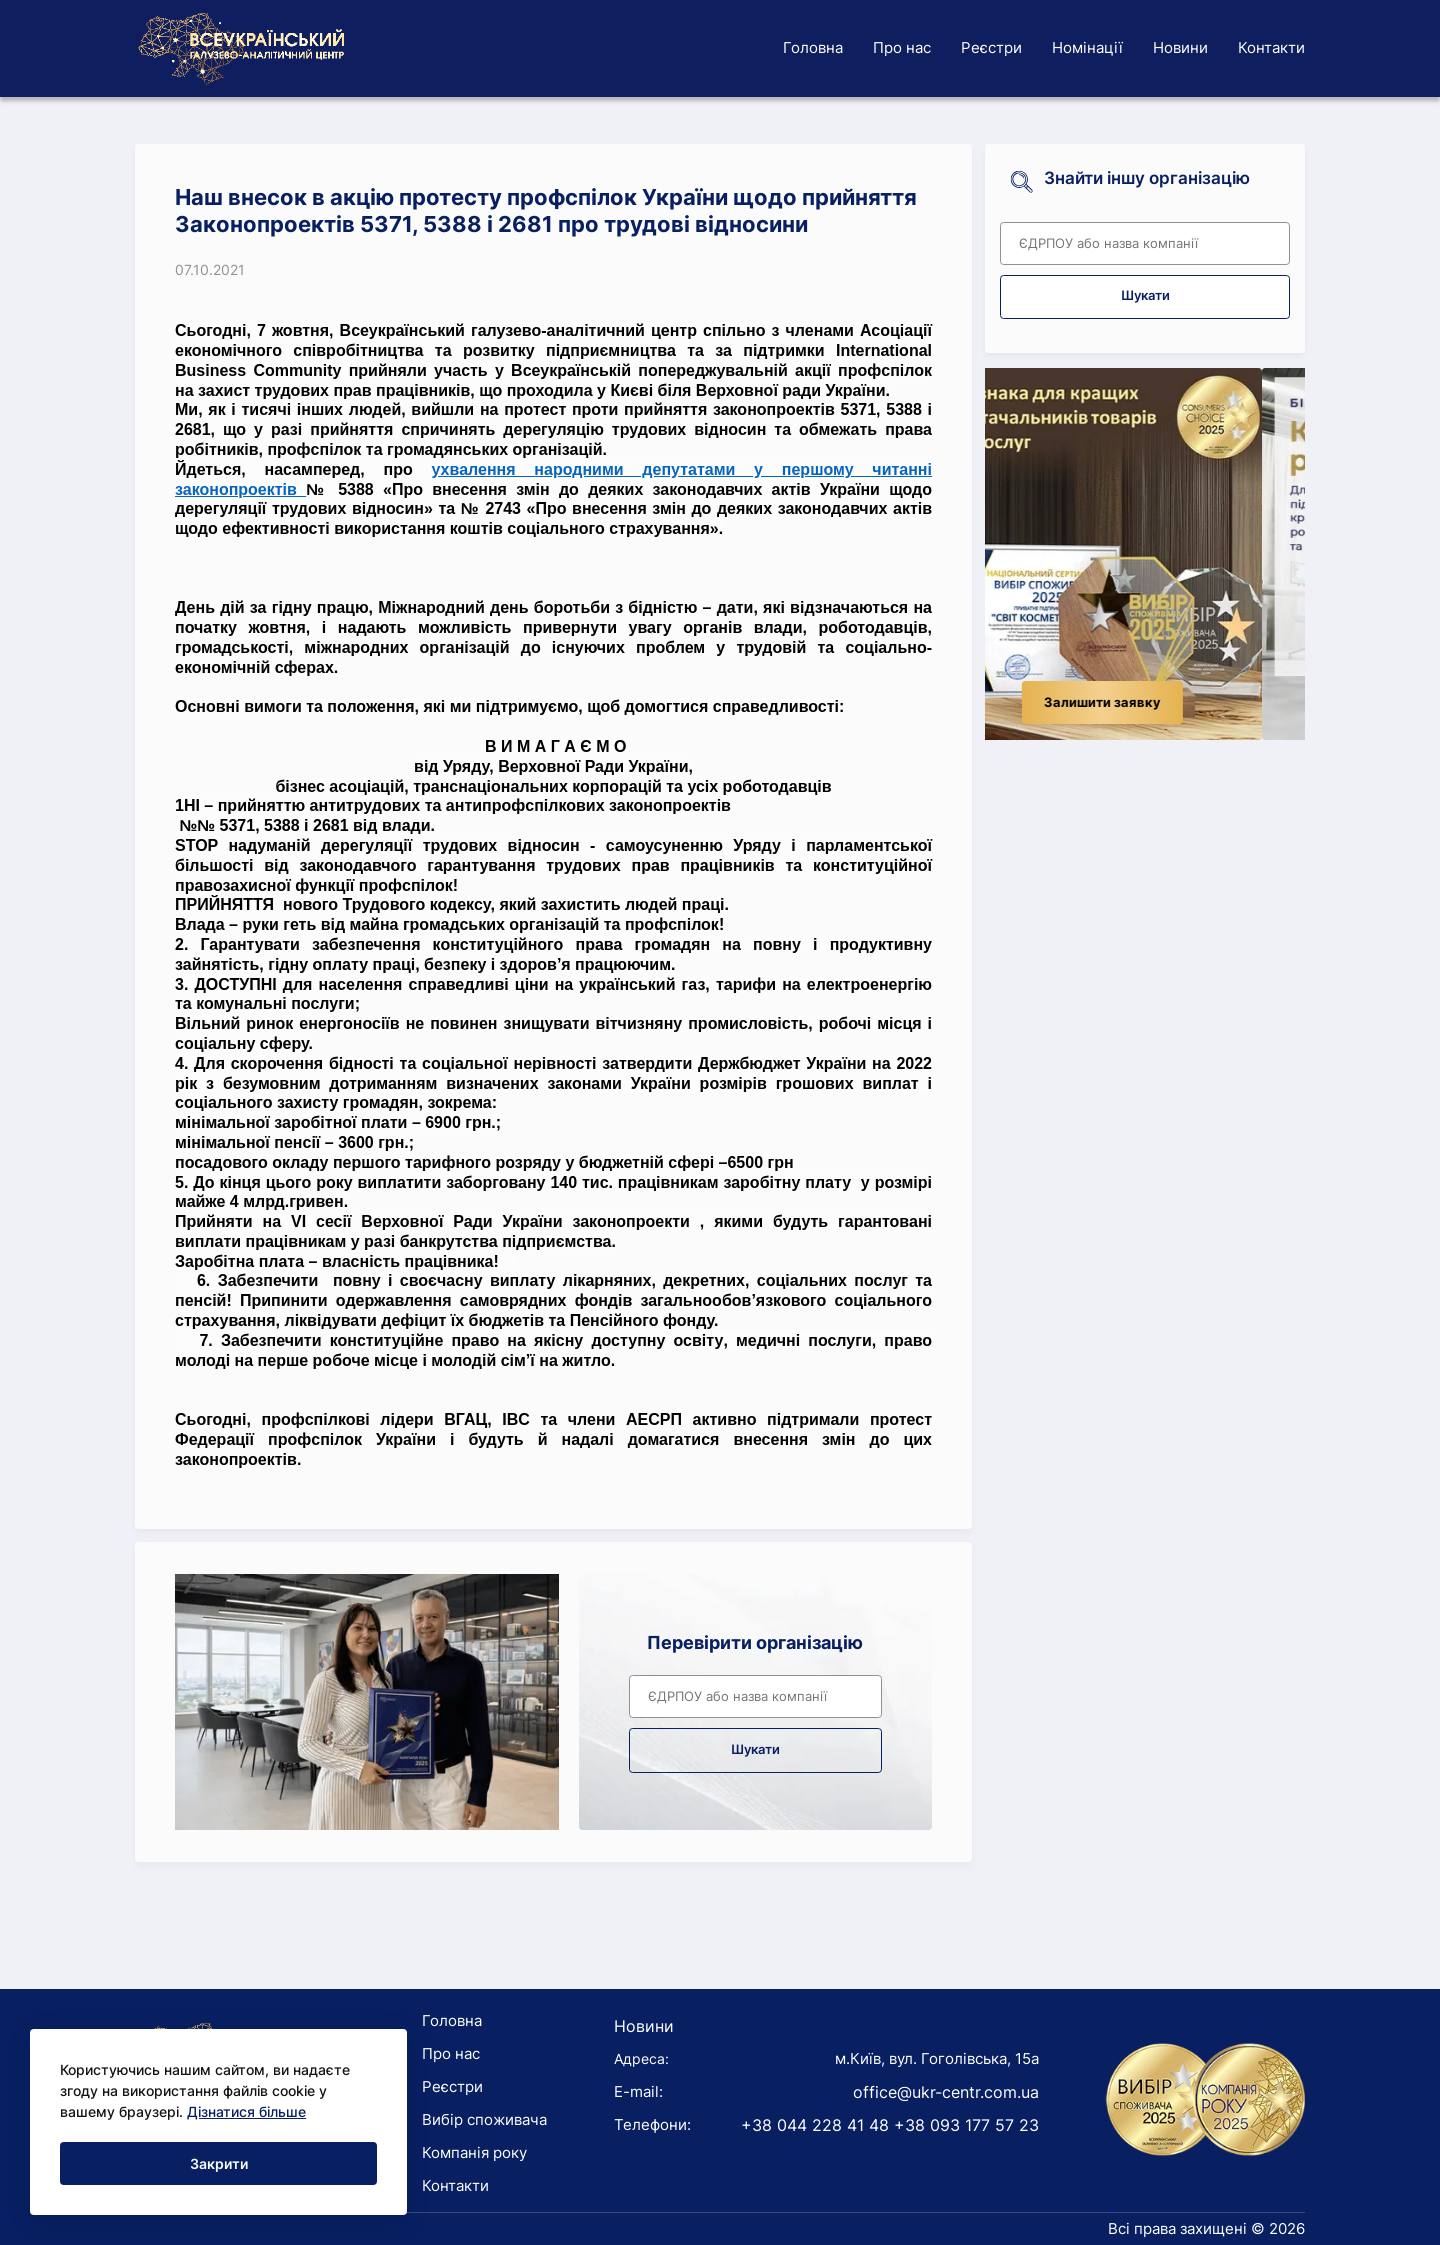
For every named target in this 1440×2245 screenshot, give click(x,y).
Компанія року (474, 2152)
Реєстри (991, 47)
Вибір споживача (484, 2119)
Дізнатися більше (246, 2111)
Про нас (902, 47)
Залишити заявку (1145, 702)
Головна (813, 47)
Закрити (219, 2163)
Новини (1180, 47)
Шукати (755, 1749)
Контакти (1271, 47)
